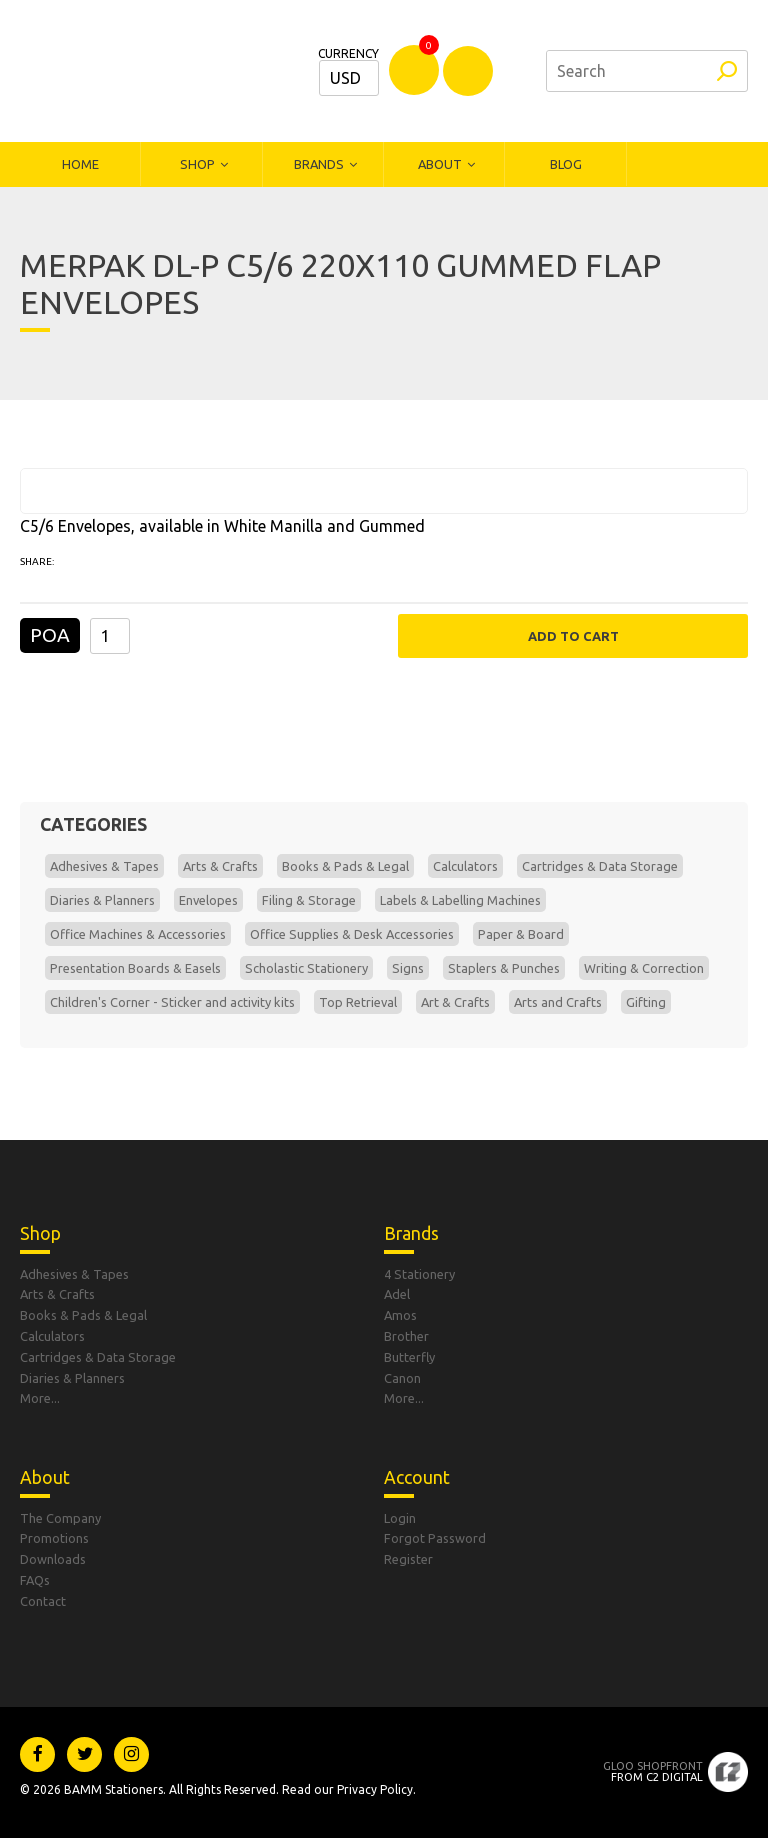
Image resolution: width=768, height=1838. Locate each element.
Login (400, 1518)
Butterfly (409, 1357)
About (440, 164)
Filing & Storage (309, 900)
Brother (406, 1336)
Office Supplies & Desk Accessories (352, 934)
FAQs (35, 1580)
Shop (197, 164)
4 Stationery (419, 1274)
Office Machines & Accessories (138, 934)
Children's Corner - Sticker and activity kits (172, 1002)
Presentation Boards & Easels (135, 968)
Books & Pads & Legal (345, 866)
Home (80, 164)
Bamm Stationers (155, 71)
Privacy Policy (375, 1789)
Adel (397, 1294)
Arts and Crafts (558, 1002)
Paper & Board (521, 934)
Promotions (54, 1538)
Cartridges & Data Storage (600, 866)
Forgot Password (435, 1538)
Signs (408, 968)
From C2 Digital (653, 1771)
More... (40, 1398)
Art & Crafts (455, 1002)
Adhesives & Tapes (104, 866)
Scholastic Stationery (306, 968)
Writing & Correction (644, 968)
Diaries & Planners (102, 900)
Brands (319, 164)
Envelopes (208, 900)
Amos (400, 1315)
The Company (60, 1518)
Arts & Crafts (220, 866)
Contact (43, 1601)
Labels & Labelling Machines (460, 900)
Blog (566, 164)
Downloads (53, 1559)
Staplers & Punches (504, 968)
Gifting (646, 1002)
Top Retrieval (358, 1002)
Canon (402, 1378)
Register (408, 1559)
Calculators (465, 866)
